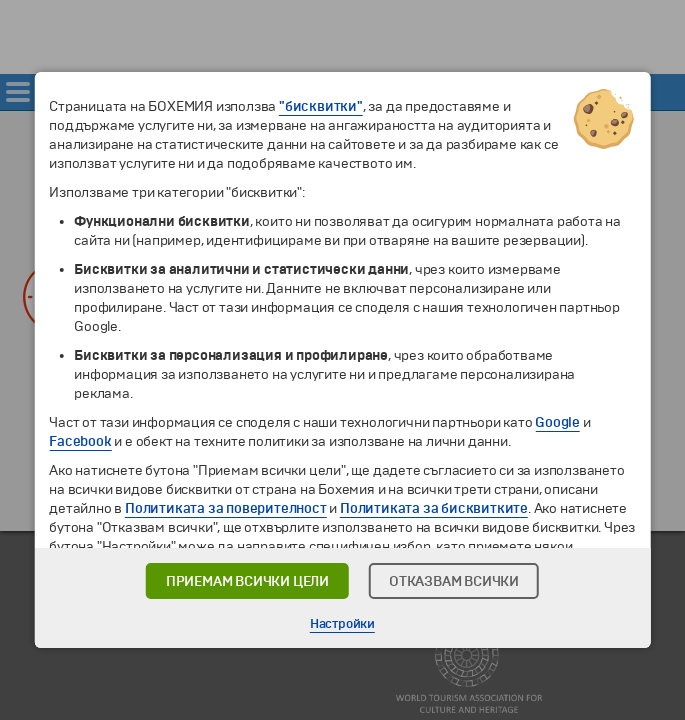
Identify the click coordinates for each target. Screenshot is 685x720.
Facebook (80, 441)
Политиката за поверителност (226, 508)
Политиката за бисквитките (434, 508)
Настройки (342, 624)
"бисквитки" (321, 106)
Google (557, 422)
